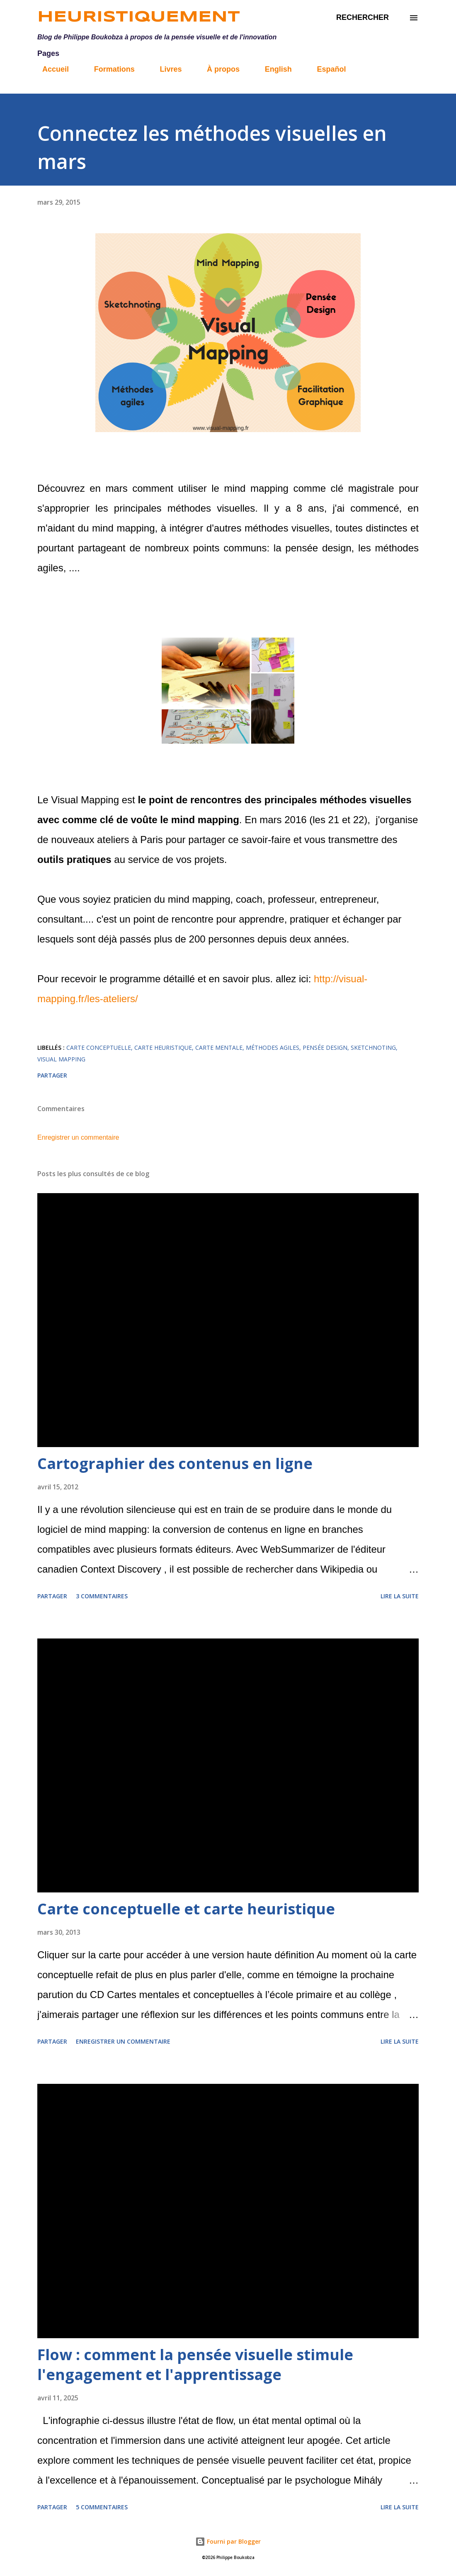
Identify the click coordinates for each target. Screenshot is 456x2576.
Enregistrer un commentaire (78, 1137)
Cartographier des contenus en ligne (175, 1463)
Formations (109, 69)
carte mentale (219, 1047)
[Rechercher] (362, 17)
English (273, 69)
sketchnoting (373, 1047)
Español (326, 69)
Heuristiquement (138, 17)
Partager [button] (52, 1075)
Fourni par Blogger (228, 2541)
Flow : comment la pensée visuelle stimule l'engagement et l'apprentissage (195, 2364)
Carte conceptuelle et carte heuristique (186, 1909)
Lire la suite (400, 1596)
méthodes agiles (272, 1047)
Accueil (50, 69)
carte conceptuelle (98, 1047)
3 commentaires (102, 1596)
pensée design (325, 1047)
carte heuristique (163, 1047)
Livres (166, 69)
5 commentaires (102, 2507)
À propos (218, 69)
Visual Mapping (61, 1059)
